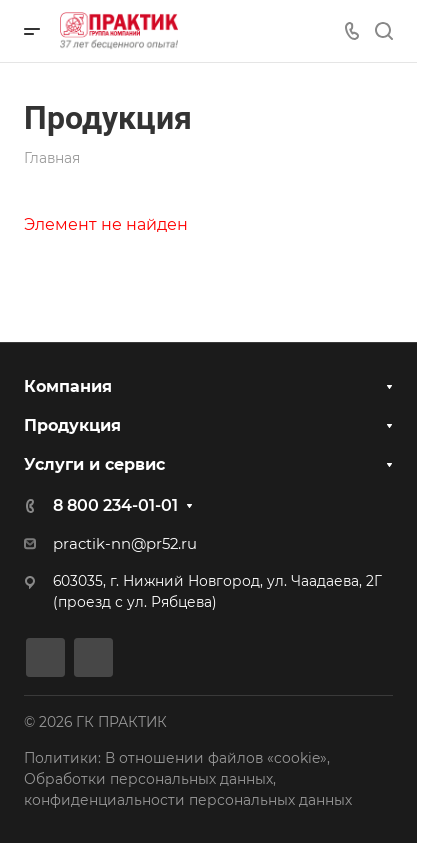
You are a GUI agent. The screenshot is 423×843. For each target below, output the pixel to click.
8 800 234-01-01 (115, 505)
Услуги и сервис (94, 464)
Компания (68, 386)
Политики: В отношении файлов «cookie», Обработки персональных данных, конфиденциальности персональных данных (188, 779)
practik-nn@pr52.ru (125, 544)
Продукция (72, 425)
